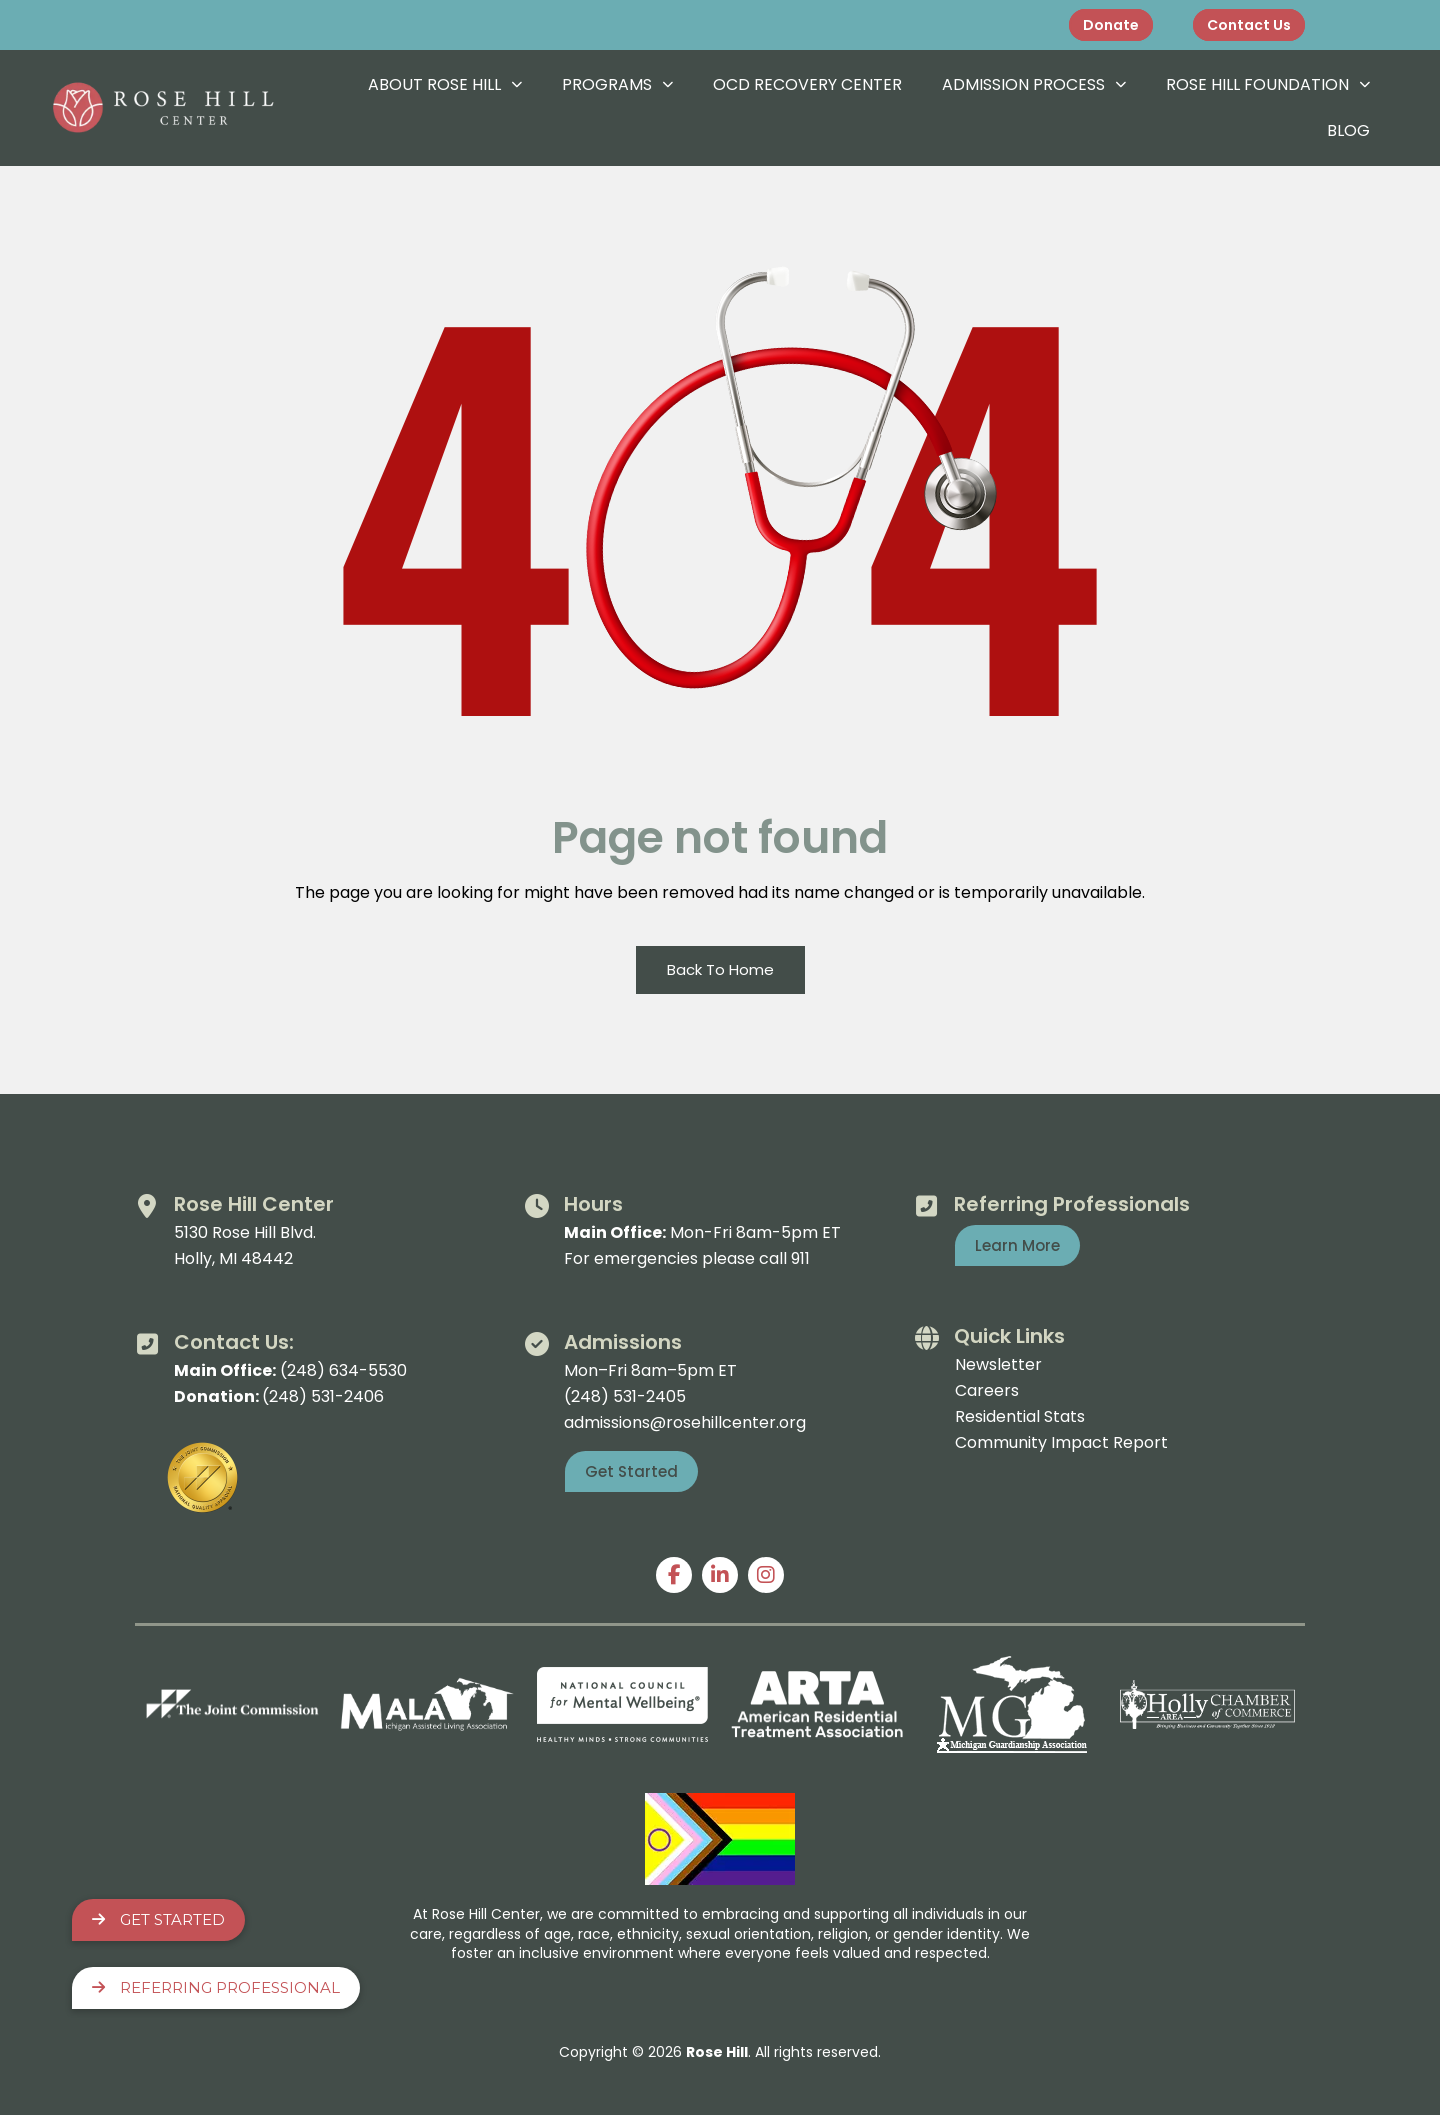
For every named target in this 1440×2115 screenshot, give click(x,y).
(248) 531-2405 (625, 1396)
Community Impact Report (1061, 1442)
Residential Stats (1020, 1416)
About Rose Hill (445, 84)
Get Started (158, 1919)
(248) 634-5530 (343, 1370)
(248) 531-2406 (323, 1396)
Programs (617, 84)
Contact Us (1249, 25)
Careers (987, 1390)
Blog (1348, 130)
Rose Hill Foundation (1268, 84)
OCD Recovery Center (807, 84)
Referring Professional (216, 1987)
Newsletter (998, 1364)
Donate (1111, 25)
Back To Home (720, 969)
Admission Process (1034, 84)
